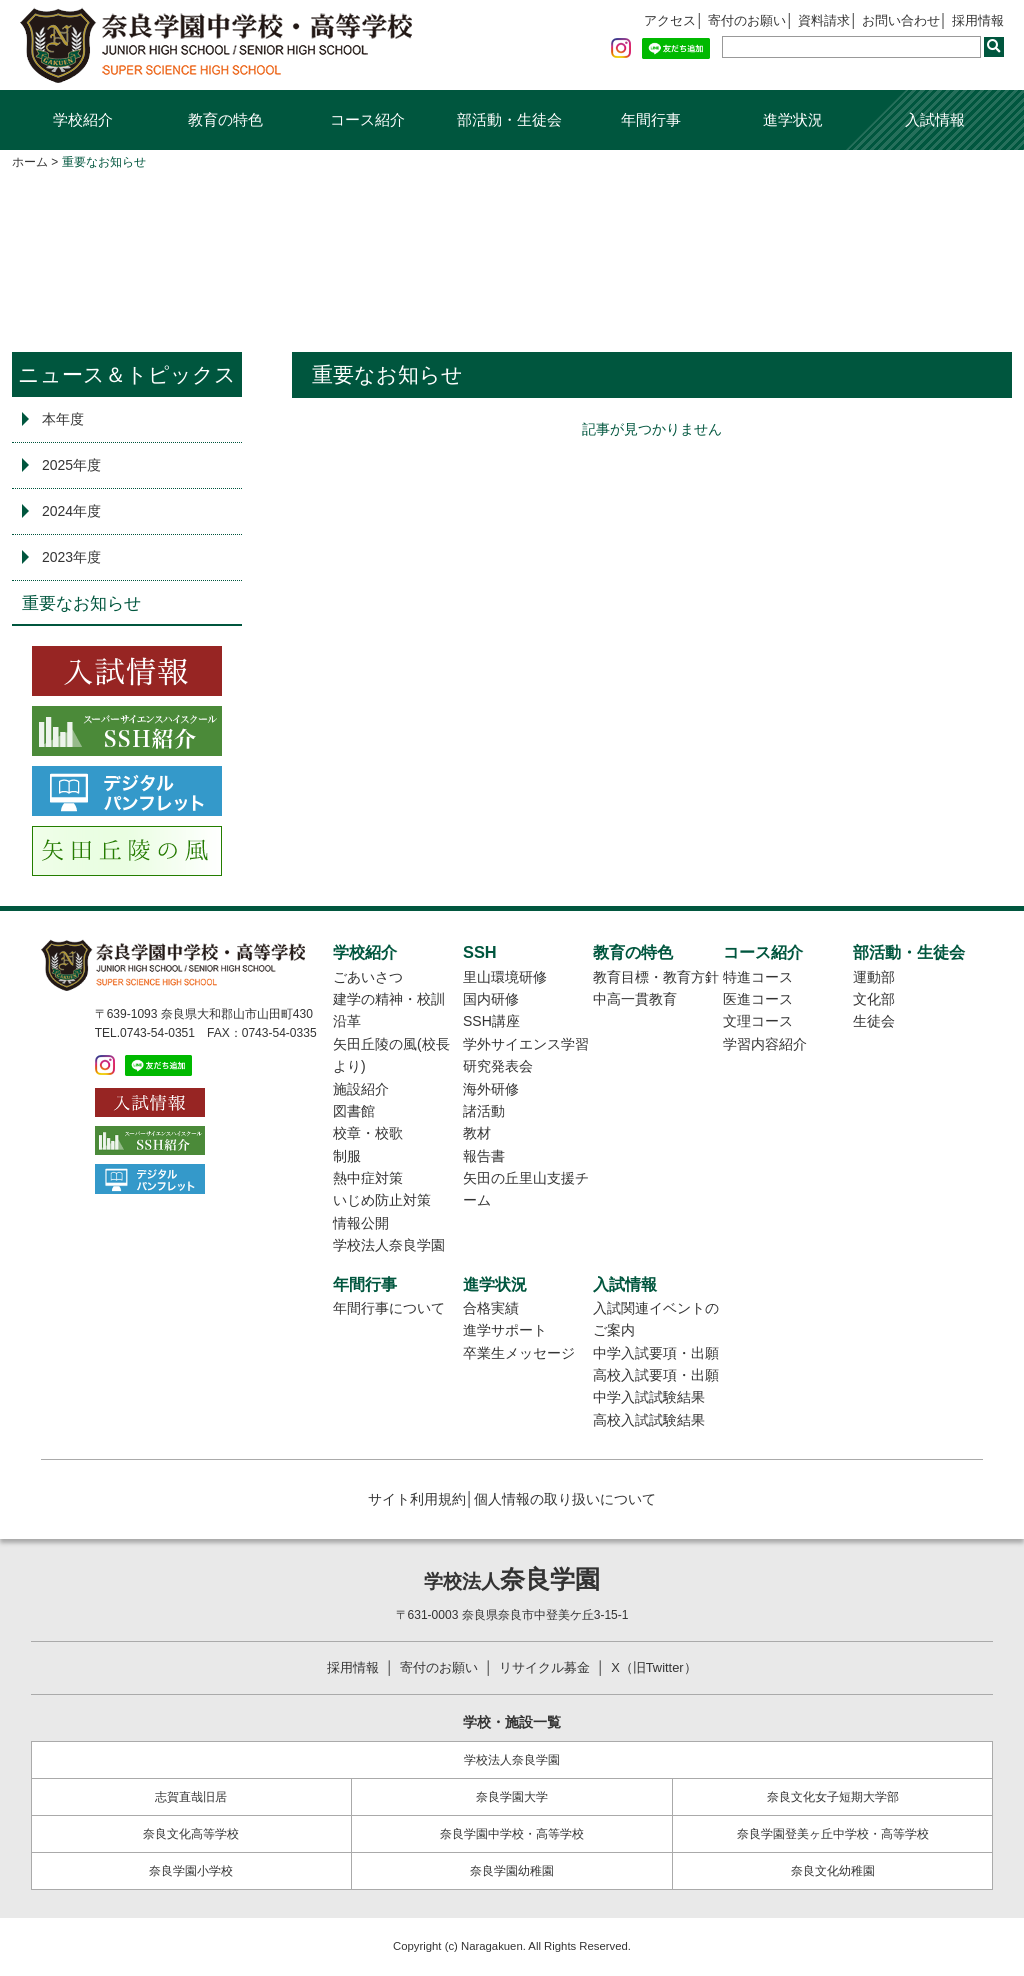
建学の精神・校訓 (389, 999)
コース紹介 (367, 119)
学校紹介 (83, 119)
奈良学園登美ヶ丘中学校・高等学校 (833, 1835)
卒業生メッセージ (519, 1353)
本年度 (63, 419)
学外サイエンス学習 (526, 1044)
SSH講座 (491, 1021)
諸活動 (484, 1111)
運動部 (874, 977)
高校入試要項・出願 (656, 1375)
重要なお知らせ (81, 603)
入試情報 (935, 119)
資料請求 (810, 21)
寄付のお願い (728, 21)
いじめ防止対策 (382, 1200)
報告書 (484, 1156)
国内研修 (491, 999)
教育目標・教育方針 (656, 977)
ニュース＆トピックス (127, 374)
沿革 (347, 1021)
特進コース (758, 977)
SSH (480, 952)
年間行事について (389, 1308)
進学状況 (793, 119)
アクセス (645, 21)
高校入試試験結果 (649, 1420)
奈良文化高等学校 (191, 1835)
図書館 (354, 1111)
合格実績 (491, 1308)
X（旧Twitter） (665, 1668)
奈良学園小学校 (191, 1873)
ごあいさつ (368, 977)
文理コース (758, 1021)
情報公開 (361, 1223)
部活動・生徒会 (509, 119)
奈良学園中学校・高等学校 (512, 1835)
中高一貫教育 (635, 999)
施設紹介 (361, 1089)
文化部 (874, 999)
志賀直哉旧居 (191, 1798)
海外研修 (491, 1089)
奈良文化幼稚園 (833, 1873)
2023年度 (71, 557)
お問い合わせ (893, 21)
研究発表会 (498, 1066)
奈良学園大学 (512, 1798)
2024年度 (71, 511)
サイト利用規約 (417, 1499)
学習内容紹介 (765, 1044)
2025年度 (71, 465)
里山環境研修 (505, 977)
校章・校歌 (368, 1133)
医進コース (758, 999)
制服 (347, 1156)
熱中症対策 (368, 1178)
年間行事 (651, 119)
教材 (477, 1133)
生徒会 (874, 1021)
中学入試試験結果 (649, 1397)
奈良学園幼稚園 (512, 1873)
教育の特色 (225, 119)
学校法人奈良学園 (389, 1245)
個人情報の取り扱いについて (565, 1499)
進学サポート (505, 1330)
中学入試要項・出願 (656, 1353)
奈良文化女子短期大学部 (833, 1798)
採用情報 (976, 21)
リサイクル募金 (547, 1668)
